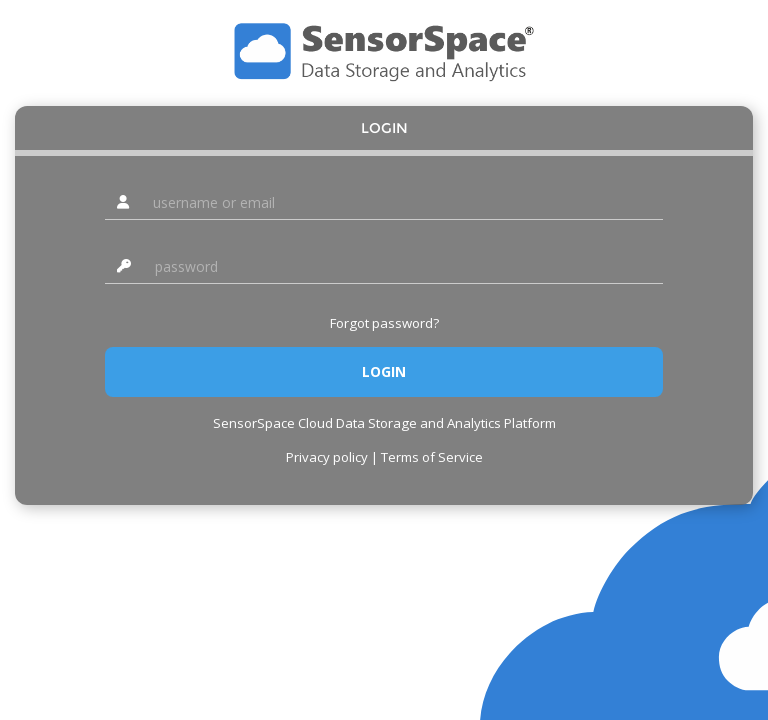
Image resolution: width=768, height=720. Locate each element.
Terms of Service (432, 457)
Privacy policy (327, 457)
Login (384, 128)
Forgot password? (384, 323)
